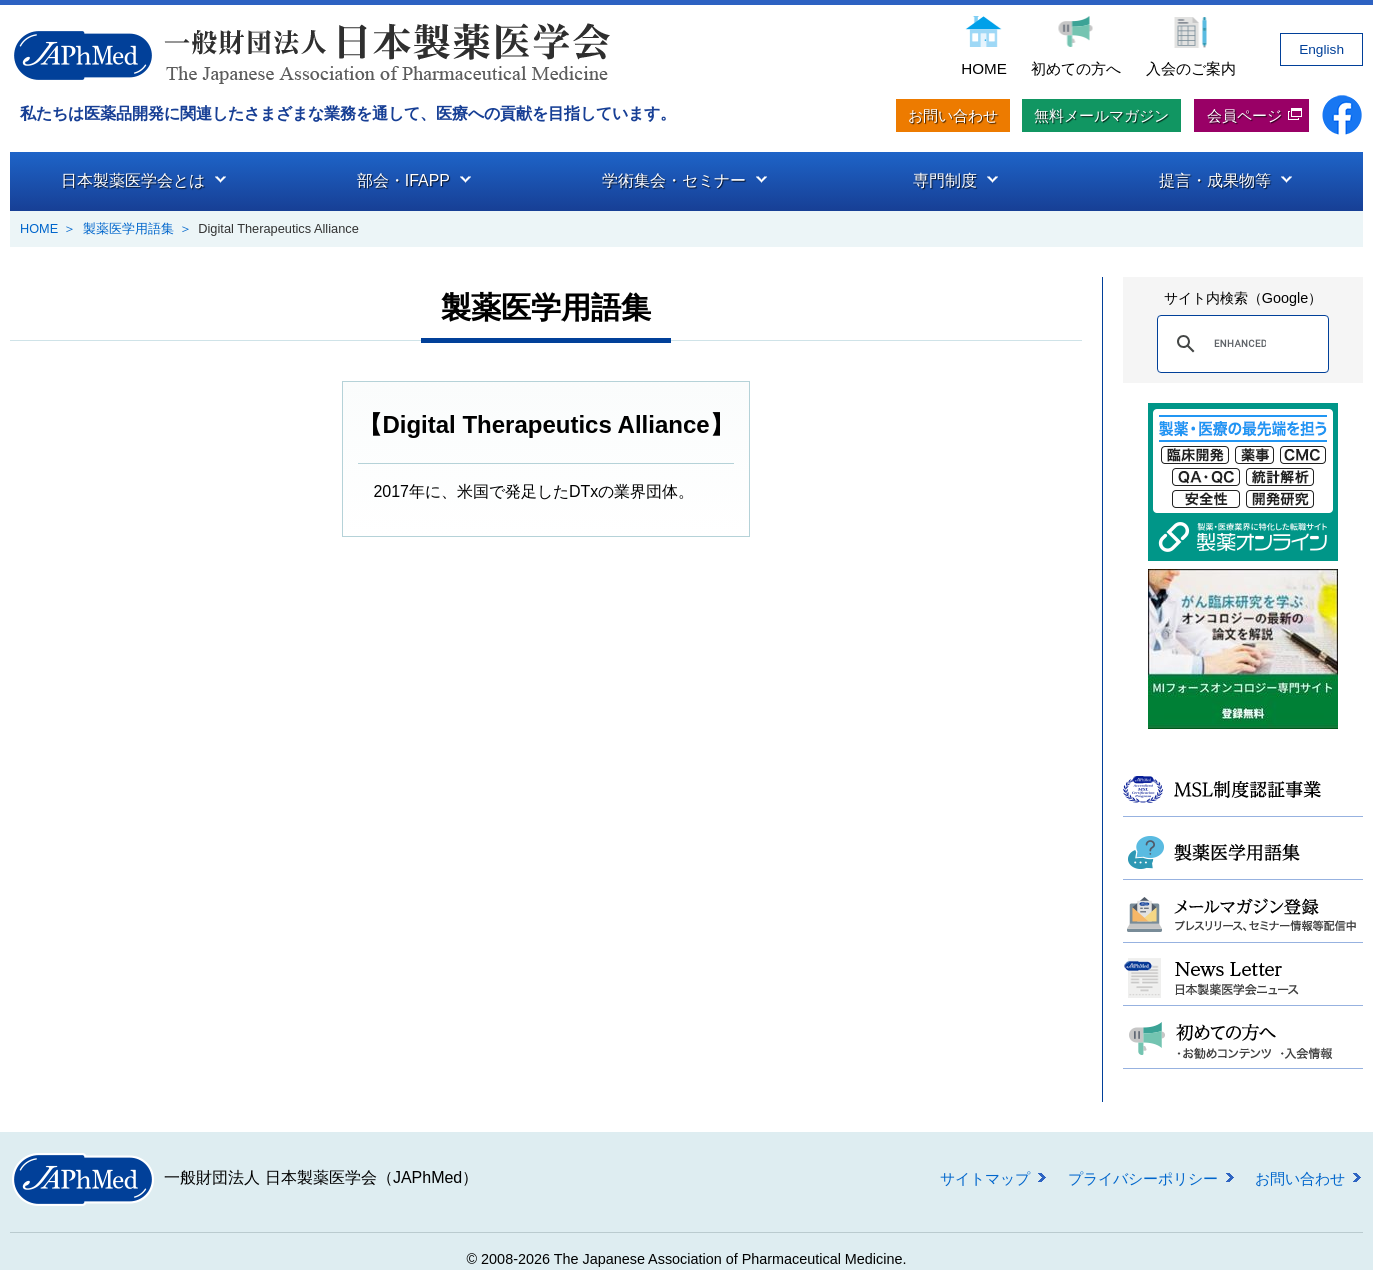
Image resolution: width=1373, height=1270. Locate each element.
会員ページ (1244, 115)
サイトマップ (985, 1177)
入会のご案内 (1191, 68)
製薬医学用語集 (128, 228)
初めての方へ (1076, 68)
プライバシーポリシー (1143, 1177)
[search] (1240, 343)
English (1321, 49)
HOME (984, 68)
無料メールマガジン (1101, 115)
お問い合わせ (953, 115)
